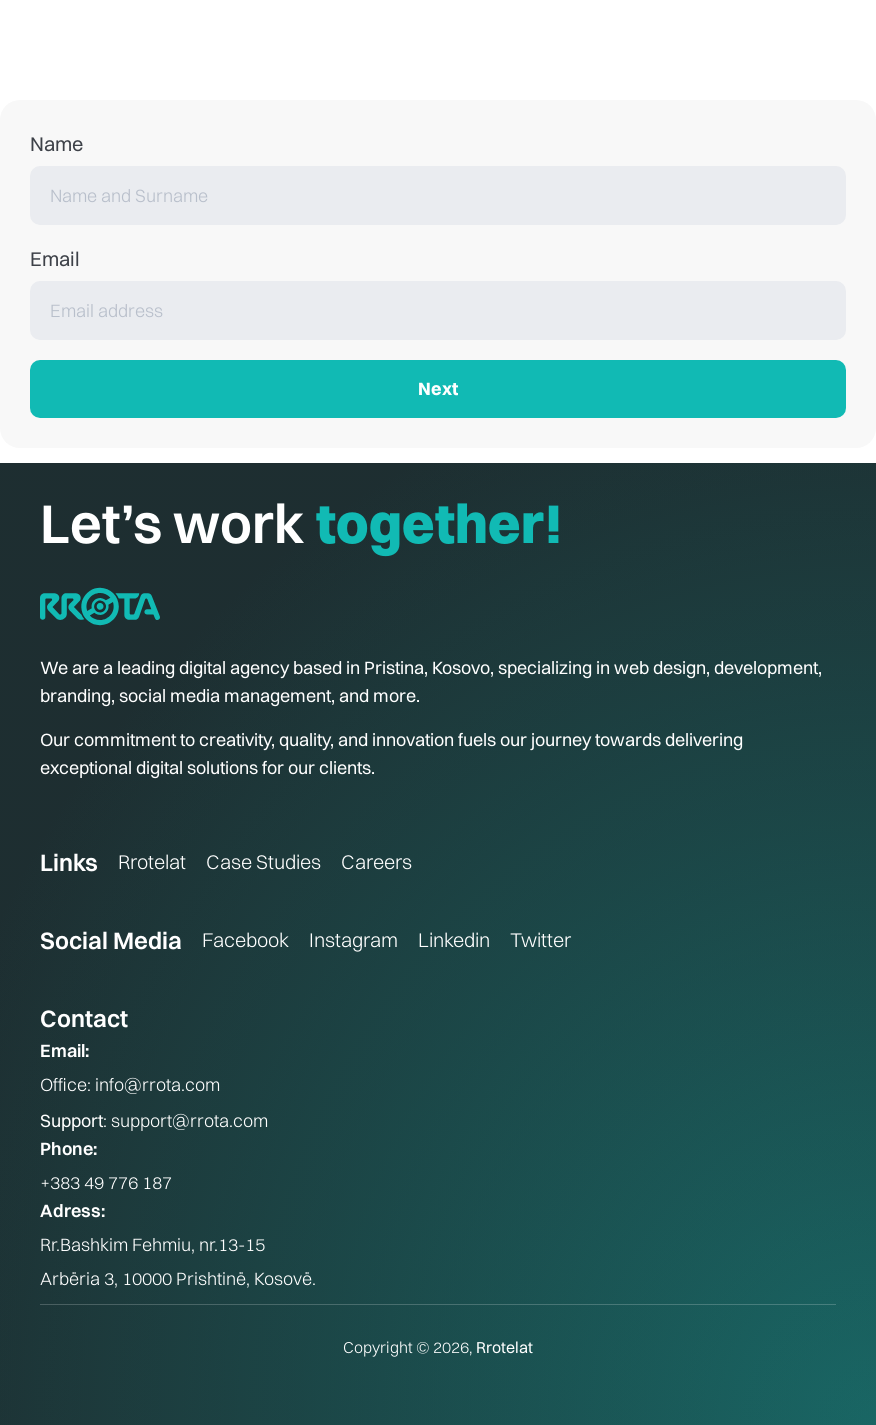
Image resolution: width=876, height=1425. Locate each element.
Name (56, 143)
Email (55, 258)
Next (438, 388)
